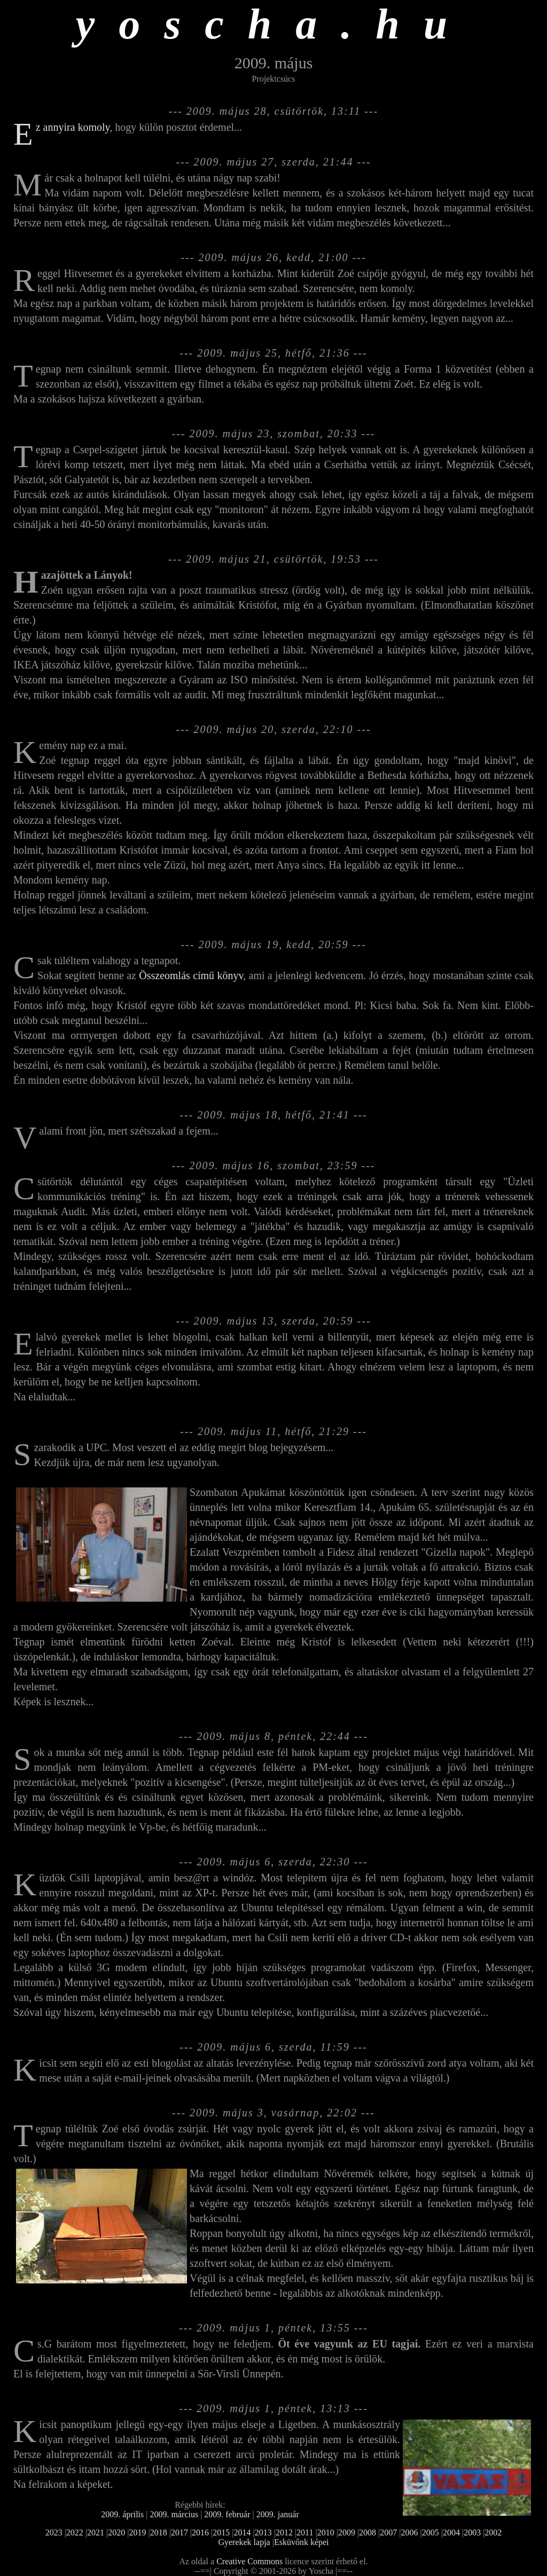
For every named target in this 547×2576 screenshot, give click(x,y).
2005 (430, 2532)
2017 (179, 2532)
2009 (346, 2532)
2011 (304, 2532)
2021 (95, 2532)
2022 (74, 2532)
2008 (367, 2532)
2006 (409, 2532)
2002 (493, 2532)
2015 (221, 2532)
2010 (325, 2532)
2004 (451, 2532)
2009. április (122, 2514)
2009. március (174, 2514)
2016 (200, 2532)
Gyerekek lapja (244, 2542)
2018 (158, 2532)
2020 (116, 2532)
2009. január (277, 2514)
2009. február (227, 2514)
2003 (472, 2532)
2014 (242, 2532)
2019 (137, 2532)
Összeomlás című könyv (191, 975)
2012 (284, 2532)
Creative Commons (249, 2561)
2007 (388, 2532)
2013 (263, 2532)
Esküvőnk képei (301, 2542)
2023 (53, 2532)
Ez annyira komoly (73, 127)
